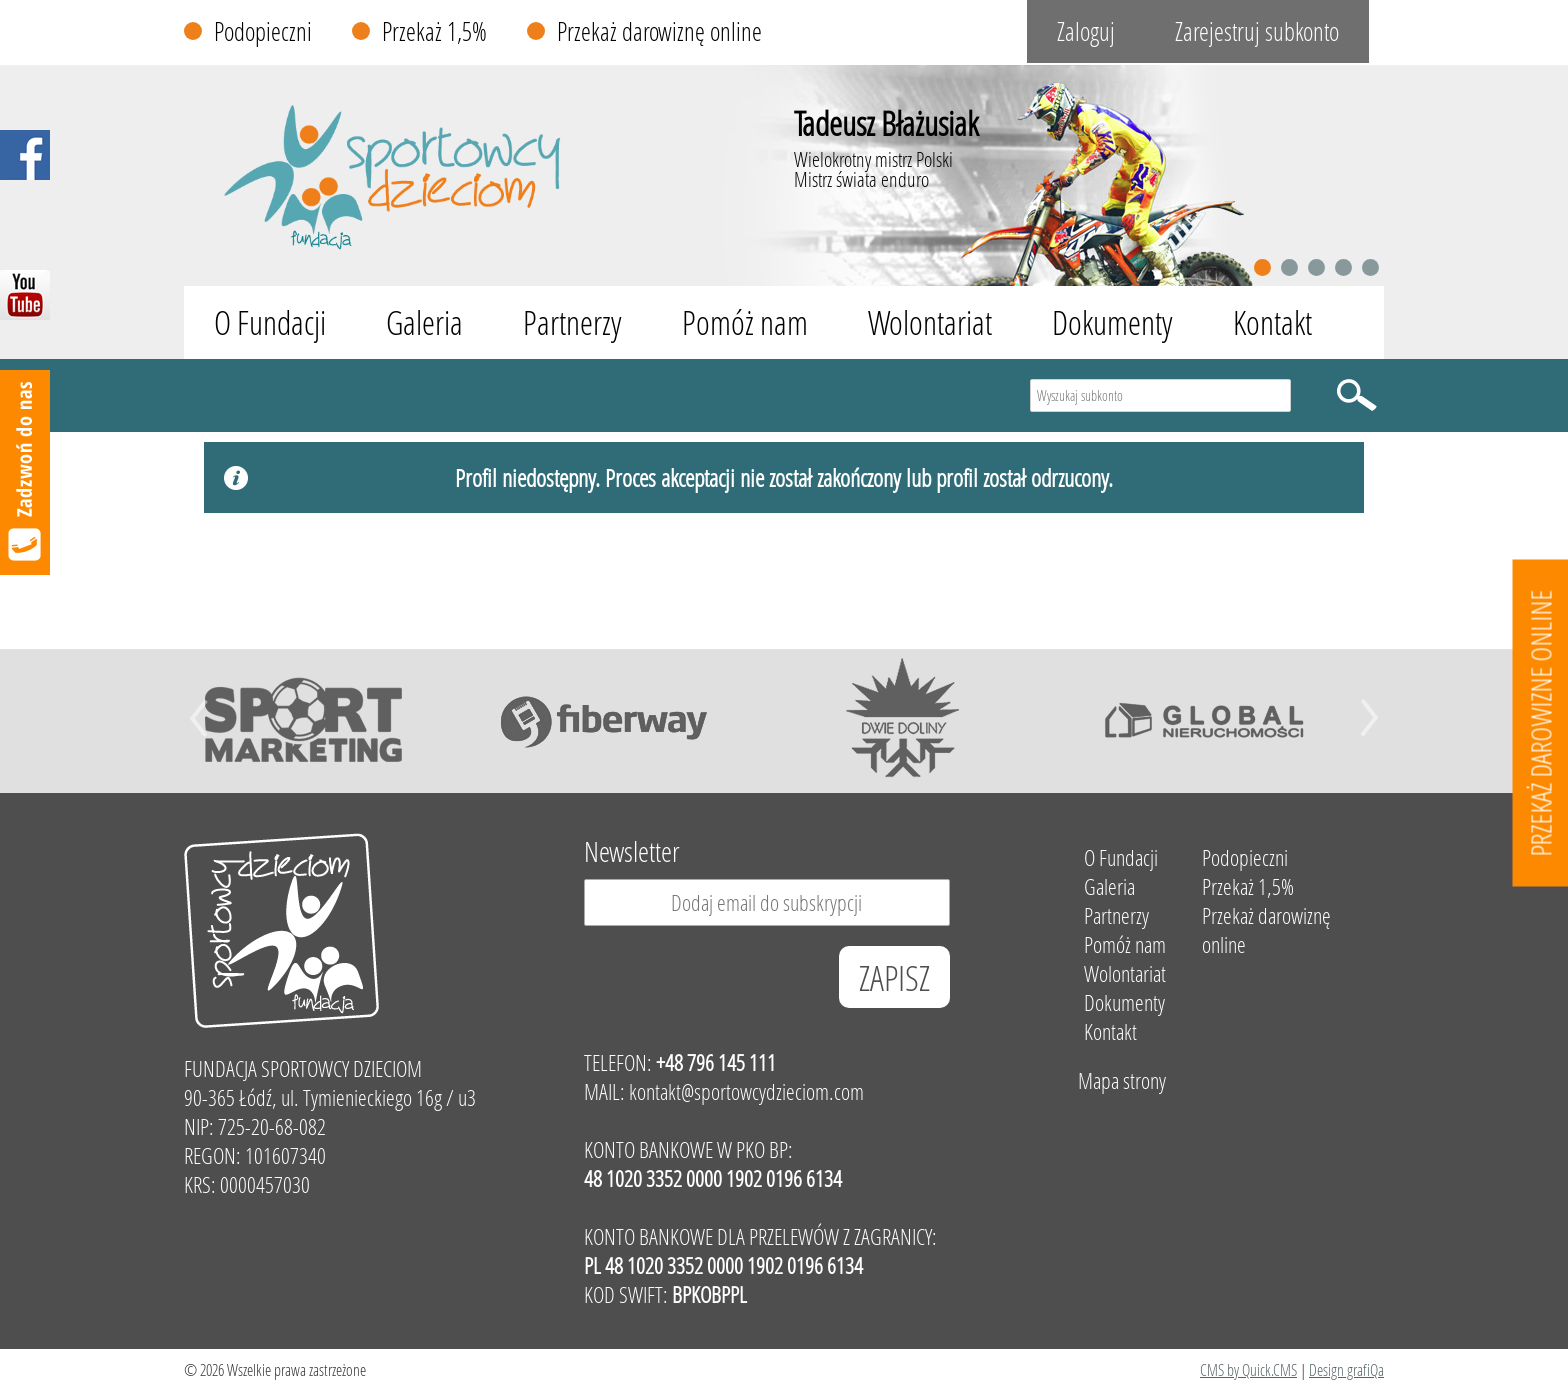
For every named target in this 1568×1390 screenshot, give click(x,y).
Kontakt (1272, 322)
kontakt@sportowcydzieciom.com (746, 1091)
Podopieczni (263, 31)
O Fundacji (270, 322)
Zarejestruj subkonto (1257, 31)
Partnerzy (572, 322)
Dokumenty (1112, 322)
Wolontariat (930, 322)
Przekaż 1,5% (434, 31)
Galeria (424, 322)
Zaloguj (1086, 31)
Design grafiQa (1346, 1369)
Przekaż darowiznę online (659, 31)
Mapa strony (1122, 1080)
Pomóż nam (745, 322)
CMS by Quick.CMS (1248, 1369)
